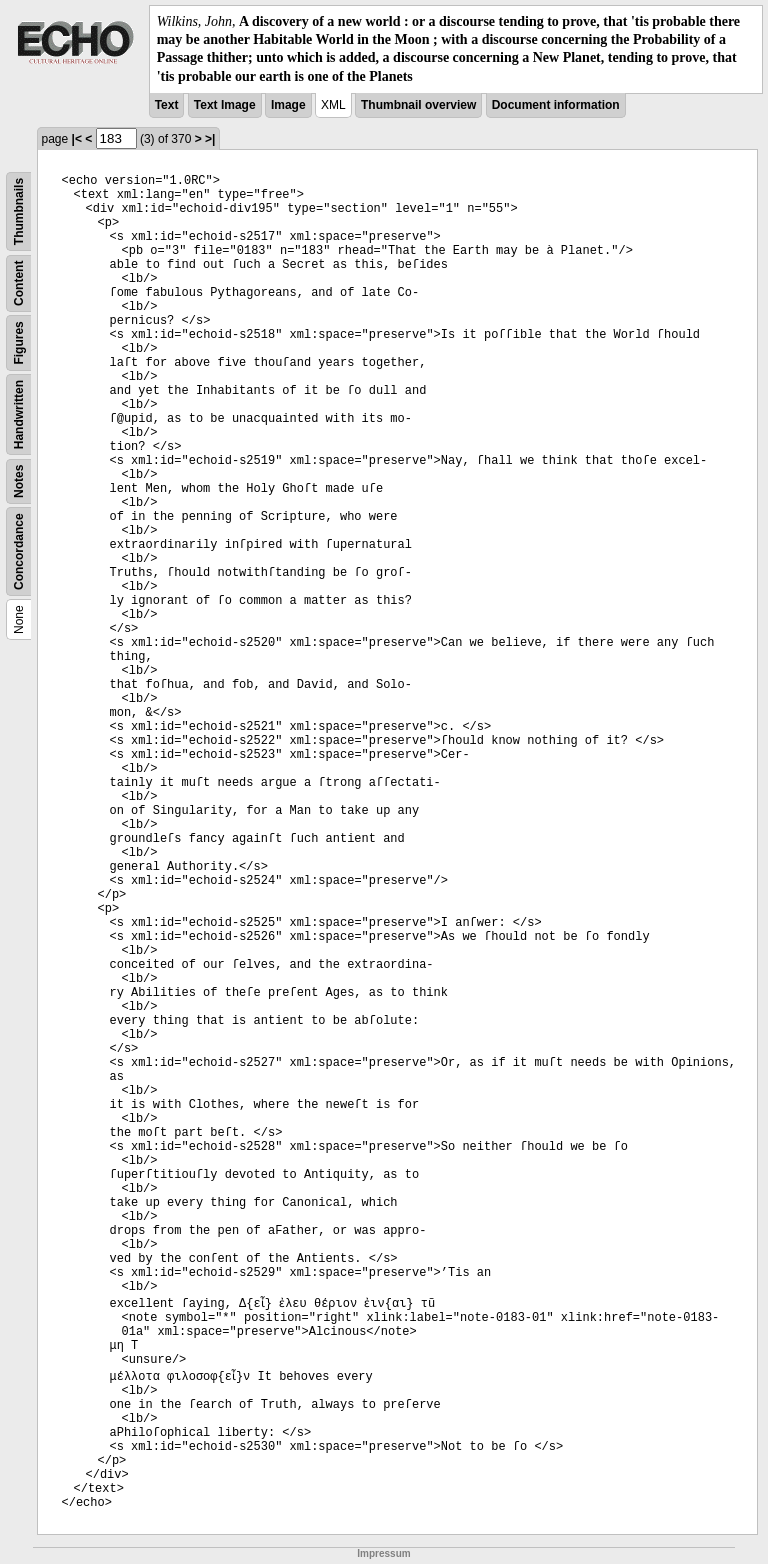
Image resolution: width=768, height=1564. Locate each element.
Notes (19, 480)
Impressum (383, 1553)
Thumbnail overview (418, 105)
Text (167, 105)
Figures (19, 342)
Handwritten (19, 414)
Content (19, 282)
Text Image (225, 105)
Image (288, 105)
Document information (556, 105)
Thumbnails (19, 211)
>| (210, 139)
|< (77, 139)
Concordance (19, 551)
